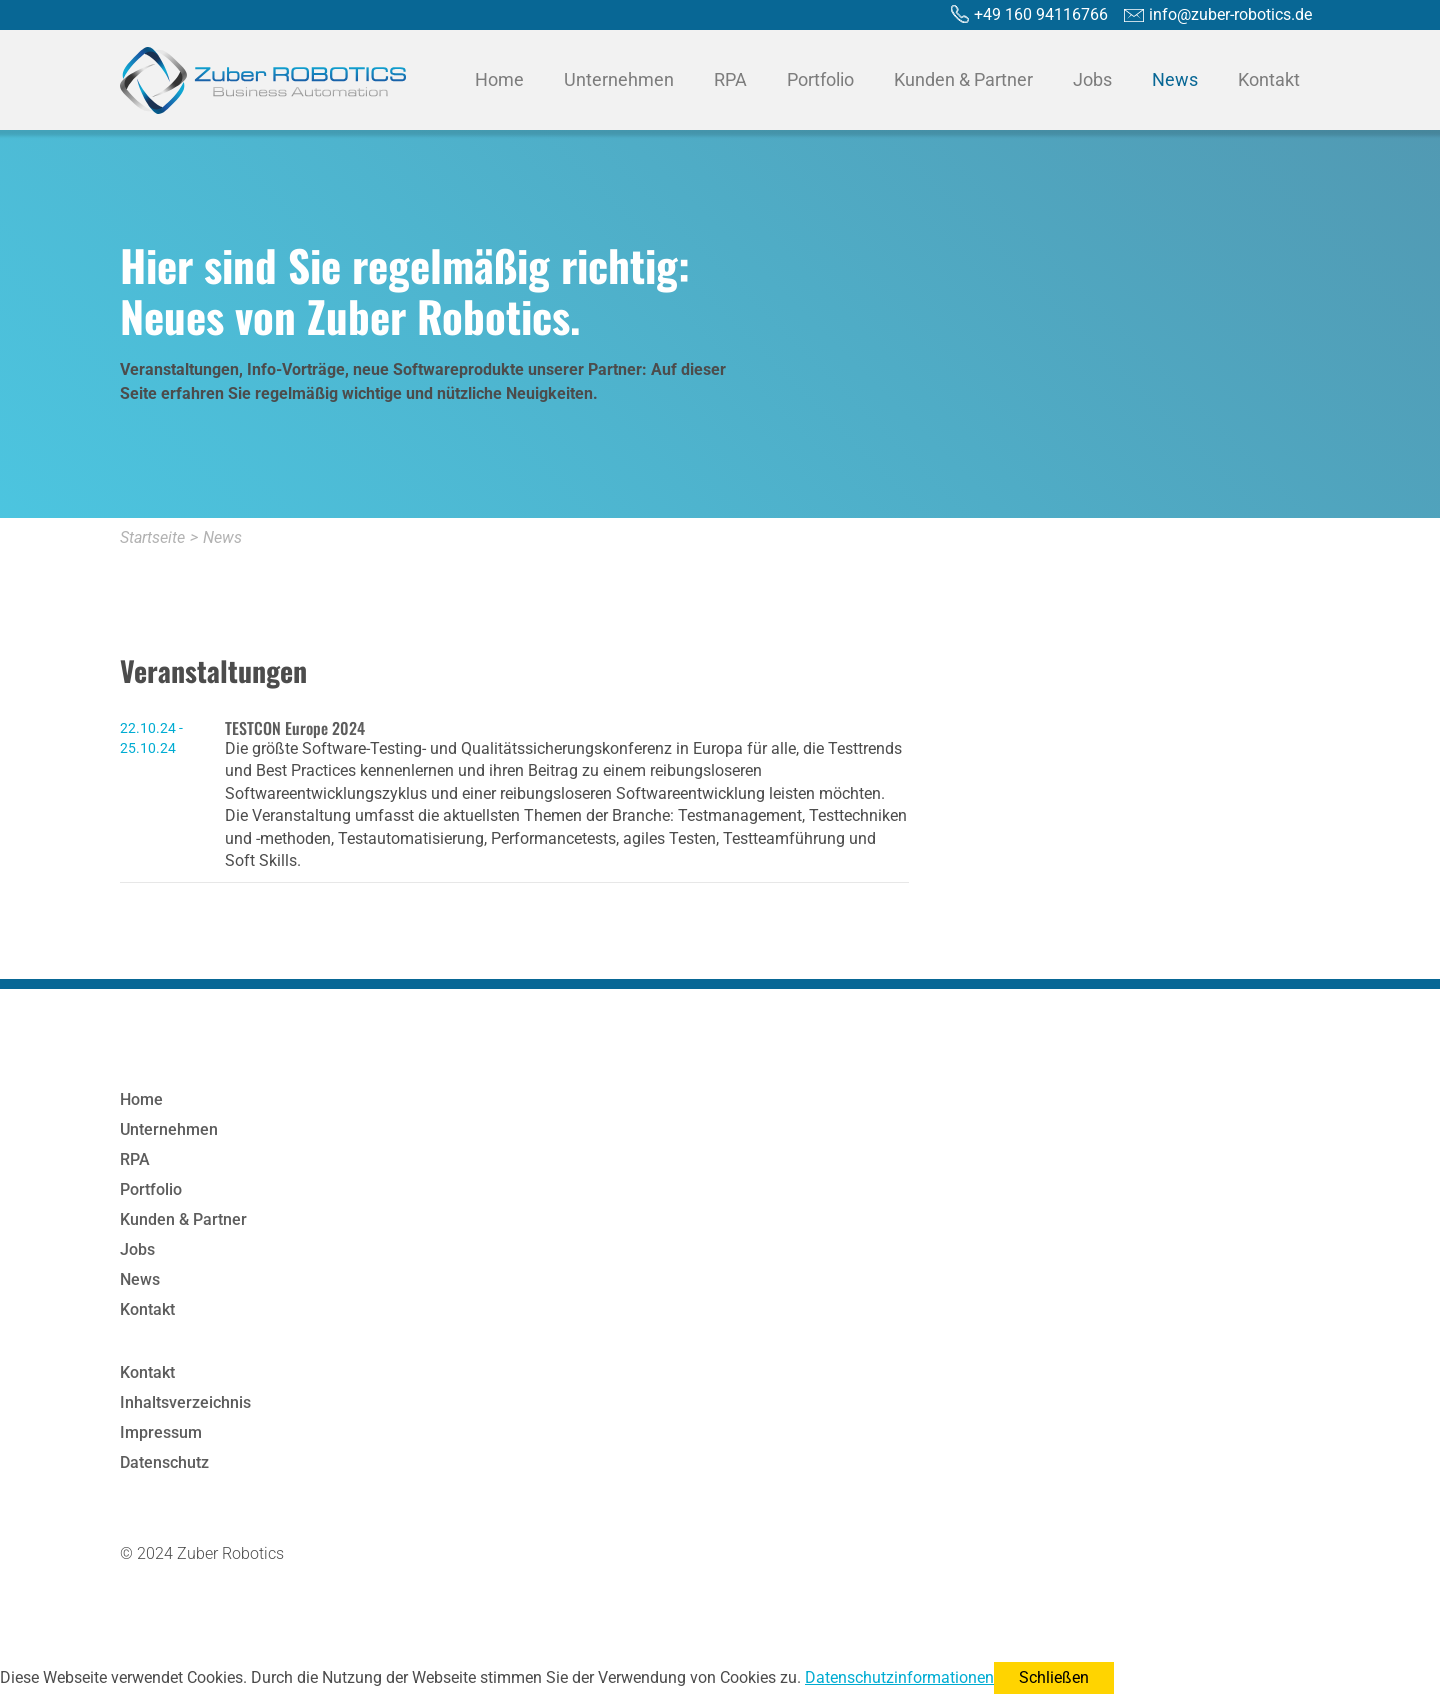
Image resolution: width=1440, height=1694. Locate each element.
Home (499, 79)
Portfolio (820, 79)
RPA (730, 79)
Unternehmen (619, 79)
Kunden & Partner (963, 79)
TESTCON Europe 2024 (295, 728)
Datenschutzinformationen (899, 1677)
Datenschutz (164, 1462)
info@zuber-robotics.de (1230, 14)
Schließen (1054, 1677)
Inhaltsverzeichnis (185, 1402)
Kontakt (1269, 79)
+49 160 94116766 (1041, 14)
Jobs (1092, 79)
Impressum (161, 1432)
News (1175, 79)
